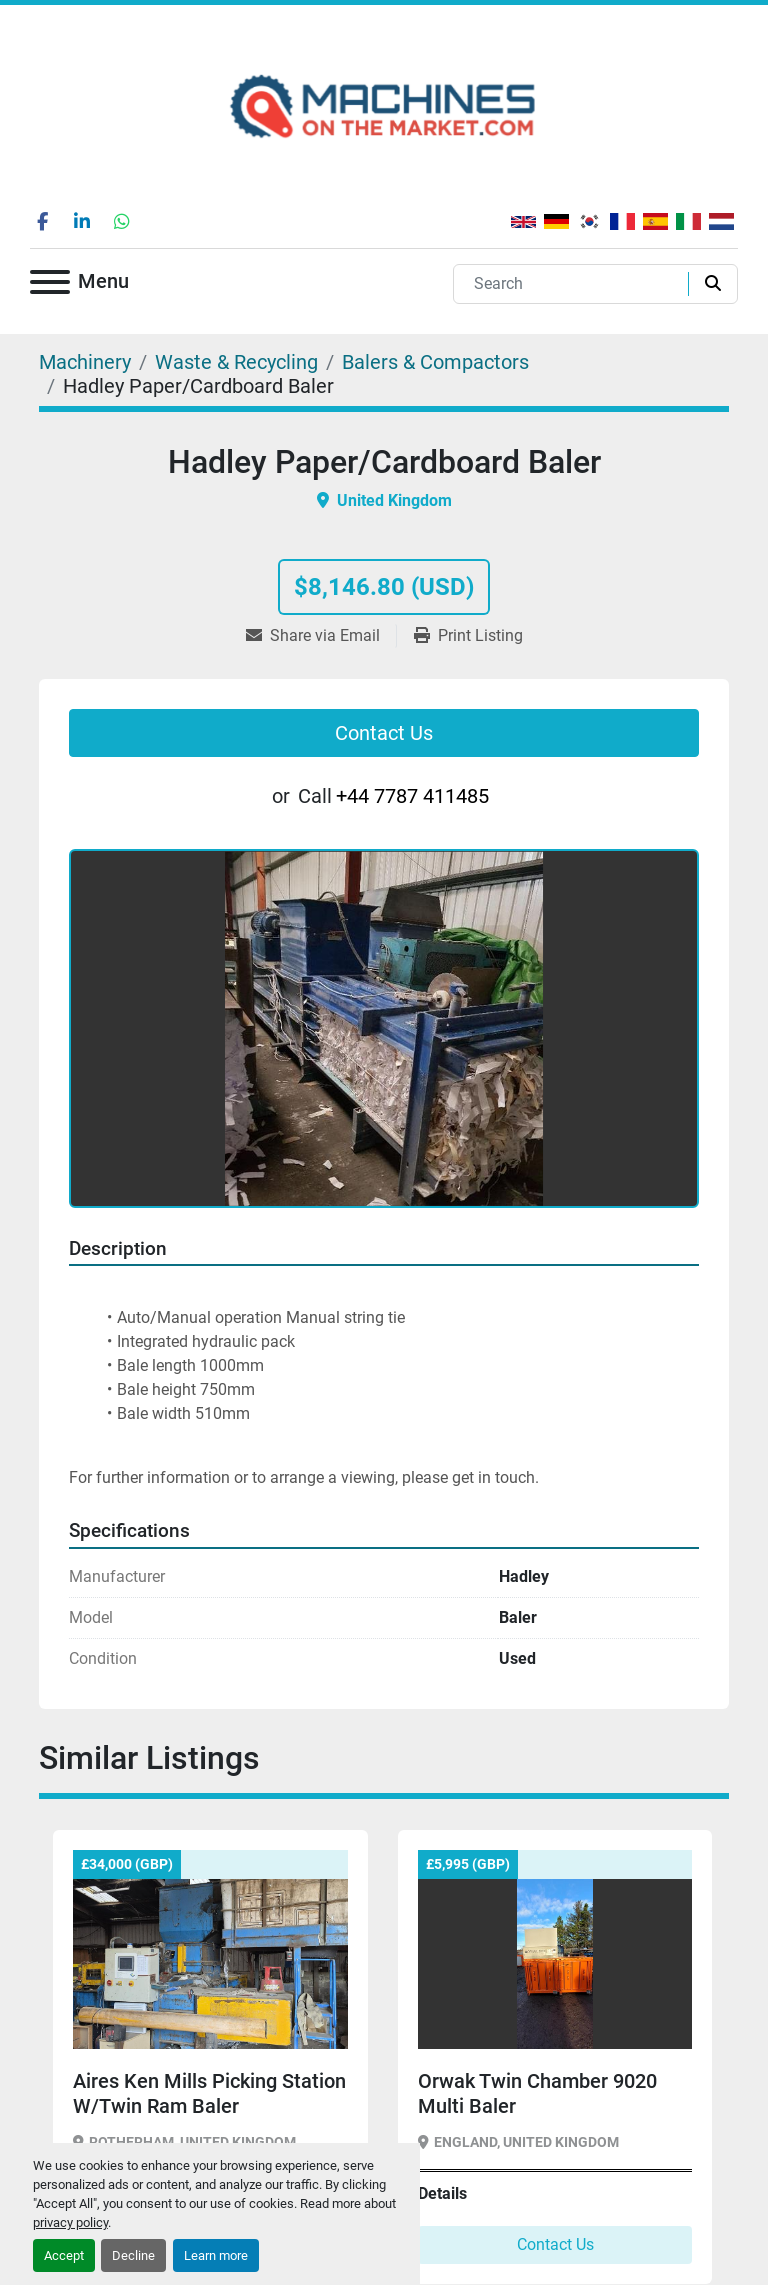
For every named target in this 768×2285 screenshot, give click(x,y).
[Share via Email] (321, 636)
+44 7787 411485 (412, 796)
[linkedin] (82, 221)
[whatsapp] (122, 221)
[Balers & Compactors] (435, 362)
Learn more (216, 2255)
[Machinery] (85, 362)
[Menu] (50, 285)
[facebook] (42, 221)
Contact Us (384, 733)
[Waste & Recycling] (236, 362)
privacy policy (70, 2222)
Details (442, 2193)
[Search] (575, 284)
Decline (133, 2255)
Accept (64, 2255)
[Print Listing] (468, 636)
